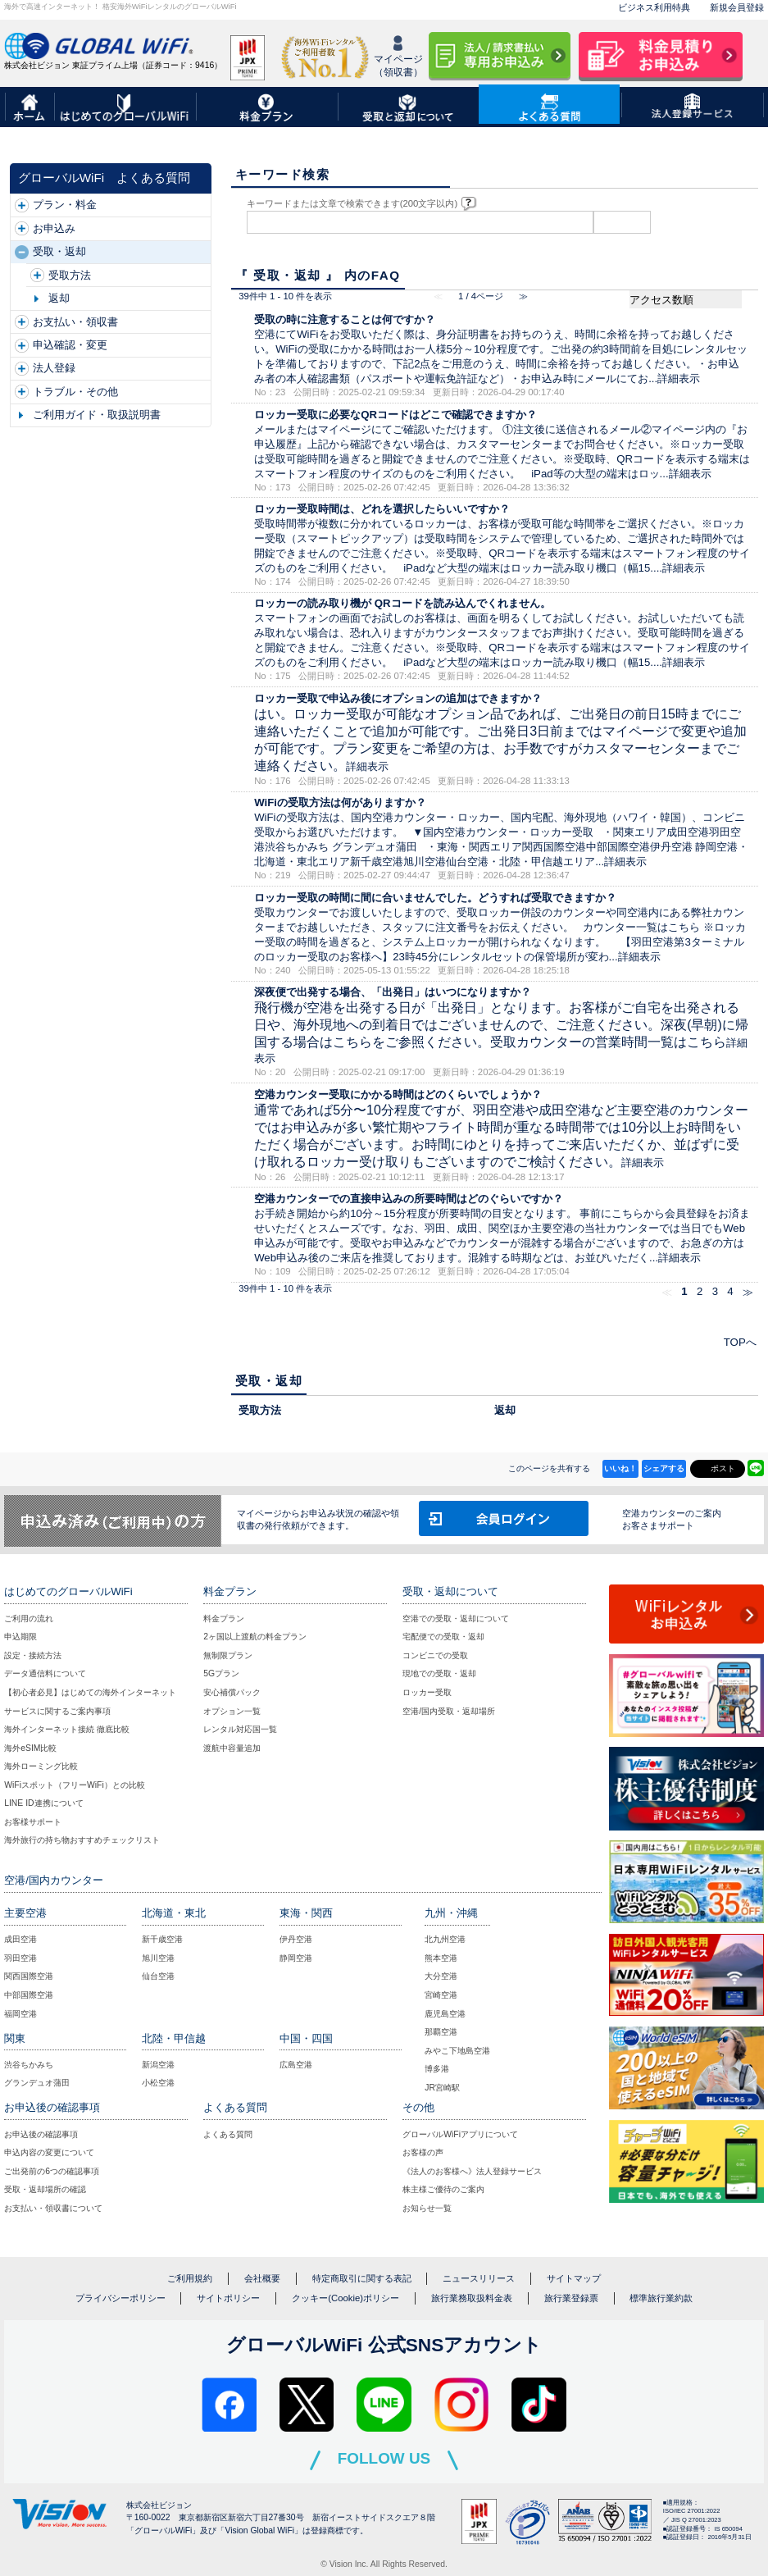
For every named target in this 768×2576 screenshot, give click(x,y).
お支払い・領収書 (75, 322)
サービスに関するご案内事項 (57, 1711)
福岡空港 (20, 2013)
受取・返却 (59, 251)
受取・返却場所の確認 (45, 2189)
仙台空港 (158, 1976)
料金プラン (223, 1618)
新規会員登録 (737, 7)
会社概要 (262, 2278)
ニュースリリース (479, 2278)
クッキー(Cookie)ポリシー (345, 2298)
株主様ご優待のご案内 (443, 2189)
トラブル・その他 (75, 391)
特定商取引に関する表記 (361, 2278)
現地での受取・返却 (439, 1673)
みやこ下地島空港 (457, 2050)
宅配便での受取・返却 (443, 1636)
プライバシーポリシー (120, 2298)
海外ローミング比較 (41, 1766)
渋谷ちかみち (28, 2064)
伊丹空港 (295, 1939)
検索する (622, 222)
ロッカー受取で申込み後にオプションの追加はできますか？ (398, 698)
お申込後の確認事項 (41, 2134)
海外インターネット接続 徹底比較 (67, 1729)
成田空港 (20, 1939)
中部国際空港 (28, 1994)
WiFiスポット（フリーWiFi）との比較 (74, 1785)
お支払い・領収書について (53, 2208)
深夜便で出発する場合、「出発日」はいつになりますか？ (392, 992)
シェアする (663, 1468)
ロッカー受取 (427, 1692)
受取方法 (69, 275)
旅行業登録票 (571, 2298)
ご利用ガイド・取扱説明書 (97, 414)
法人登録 (54, 368)
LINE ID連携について (43, 1803)
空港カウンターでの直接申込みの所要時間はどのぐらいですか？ (408, 1198)
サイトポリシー (228, 2298)
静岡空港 (295, 1958)
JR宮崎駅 (442, 2087)
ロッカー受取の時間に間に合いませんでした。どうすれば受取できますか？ (435, 897)
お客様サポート (32, 1821)
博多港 (437, 2068)
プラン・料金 (65, 204)
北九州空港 (445, 1939)
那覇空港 (441, 2031)
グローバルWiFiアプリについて (460, 2134)
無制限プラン (227, 1655)
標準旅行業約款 (661, 2298)
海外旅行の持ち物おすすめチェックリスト (82, 1839)
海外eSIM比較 (30, 1748)
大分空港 (441, 1976)
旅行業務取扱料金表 (471, 2298)
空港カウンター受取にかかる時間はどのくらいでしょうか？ (398, 1094)
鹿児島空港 (445, 2013)
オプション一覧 (232, 1711)
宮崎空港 (441, 1994)
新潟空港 (158, 2064)
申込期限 (20, 1636)
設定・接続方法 (32, 1655)
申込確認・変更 (70, 345)
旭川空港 (158, 1958)
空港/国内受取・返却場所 (448, 1711)
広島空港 (295, 2064)
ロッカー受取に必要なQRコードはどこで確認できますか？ (395, 414)
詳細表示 (678, 378)
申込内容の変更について (49, 2152)
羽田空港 (20, 1958)
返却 (59, 298)
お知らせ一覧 (427, 2208)
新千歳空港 (162, 1939)
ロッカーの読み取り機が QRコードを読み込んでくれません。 (402, 603)
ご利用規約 (189, 2278)
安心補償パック (232, 1692)
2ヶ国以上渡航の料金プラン (255, 1636)
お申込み (54, 228)
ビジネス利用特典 (654, 7)
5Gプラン (221, 1673)
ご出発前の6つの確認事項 (51, 2171)
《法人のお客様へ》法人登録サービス (472, 2171)
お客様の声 (422, 2152)
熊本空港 (441, 1958)
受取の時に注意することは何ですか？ (344, 319)
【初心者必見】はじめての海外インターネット (90, 1692)
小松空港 (158, 2082)
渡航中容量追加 (232, 1748)
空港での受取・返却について (455, 1618)
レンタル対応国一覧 (240, 1729)
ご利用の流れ (28, 1618)
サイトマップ (574, 2278)
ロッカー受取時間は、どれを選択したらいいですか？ (382, 509)
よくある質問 (227, 2134)
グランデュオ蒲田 (37, 2082)
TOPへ (740, 1342)
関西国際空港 (28, 1976)
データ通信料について (45, 1673)
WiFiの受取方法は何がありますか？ (340, 802)
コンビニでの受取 (435, 1655)
